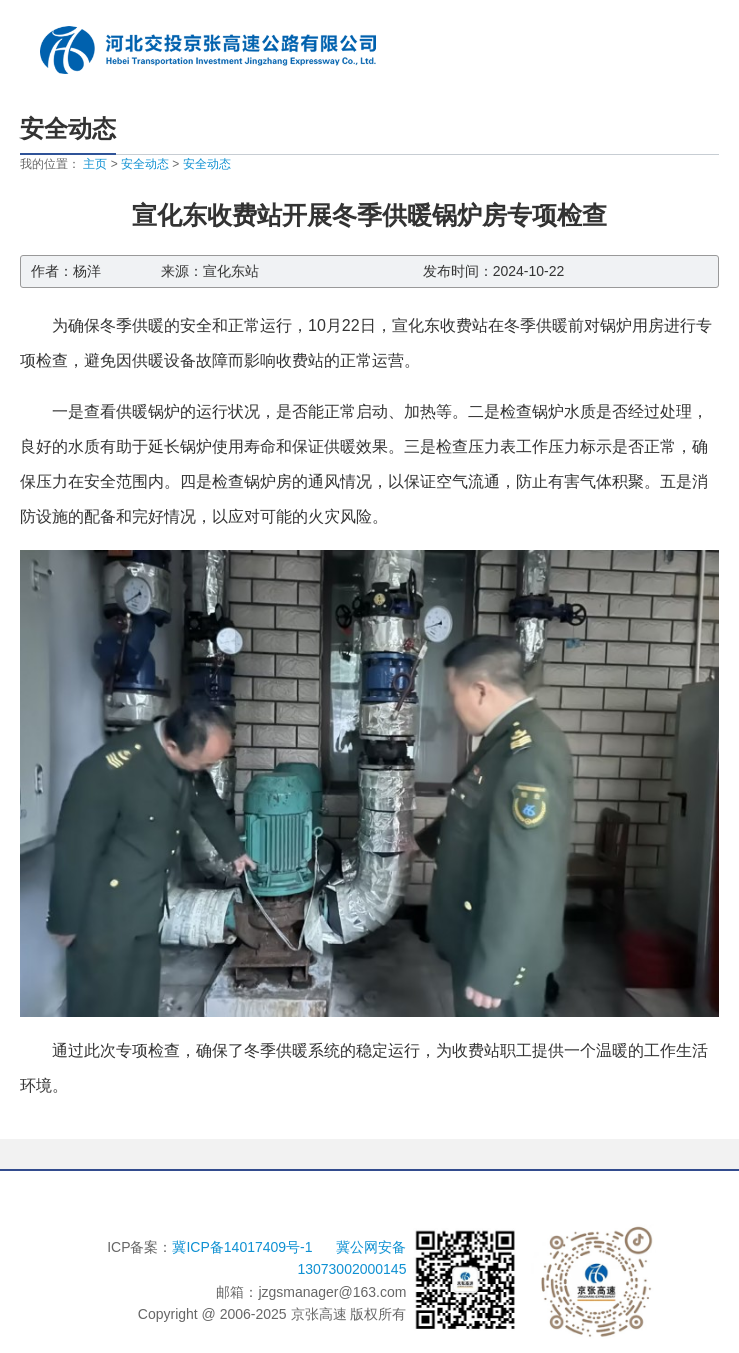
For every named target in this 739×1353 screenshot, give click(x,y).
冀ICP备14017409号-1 (244, 1247)
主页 (95, 164)
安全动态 (145, 164)
